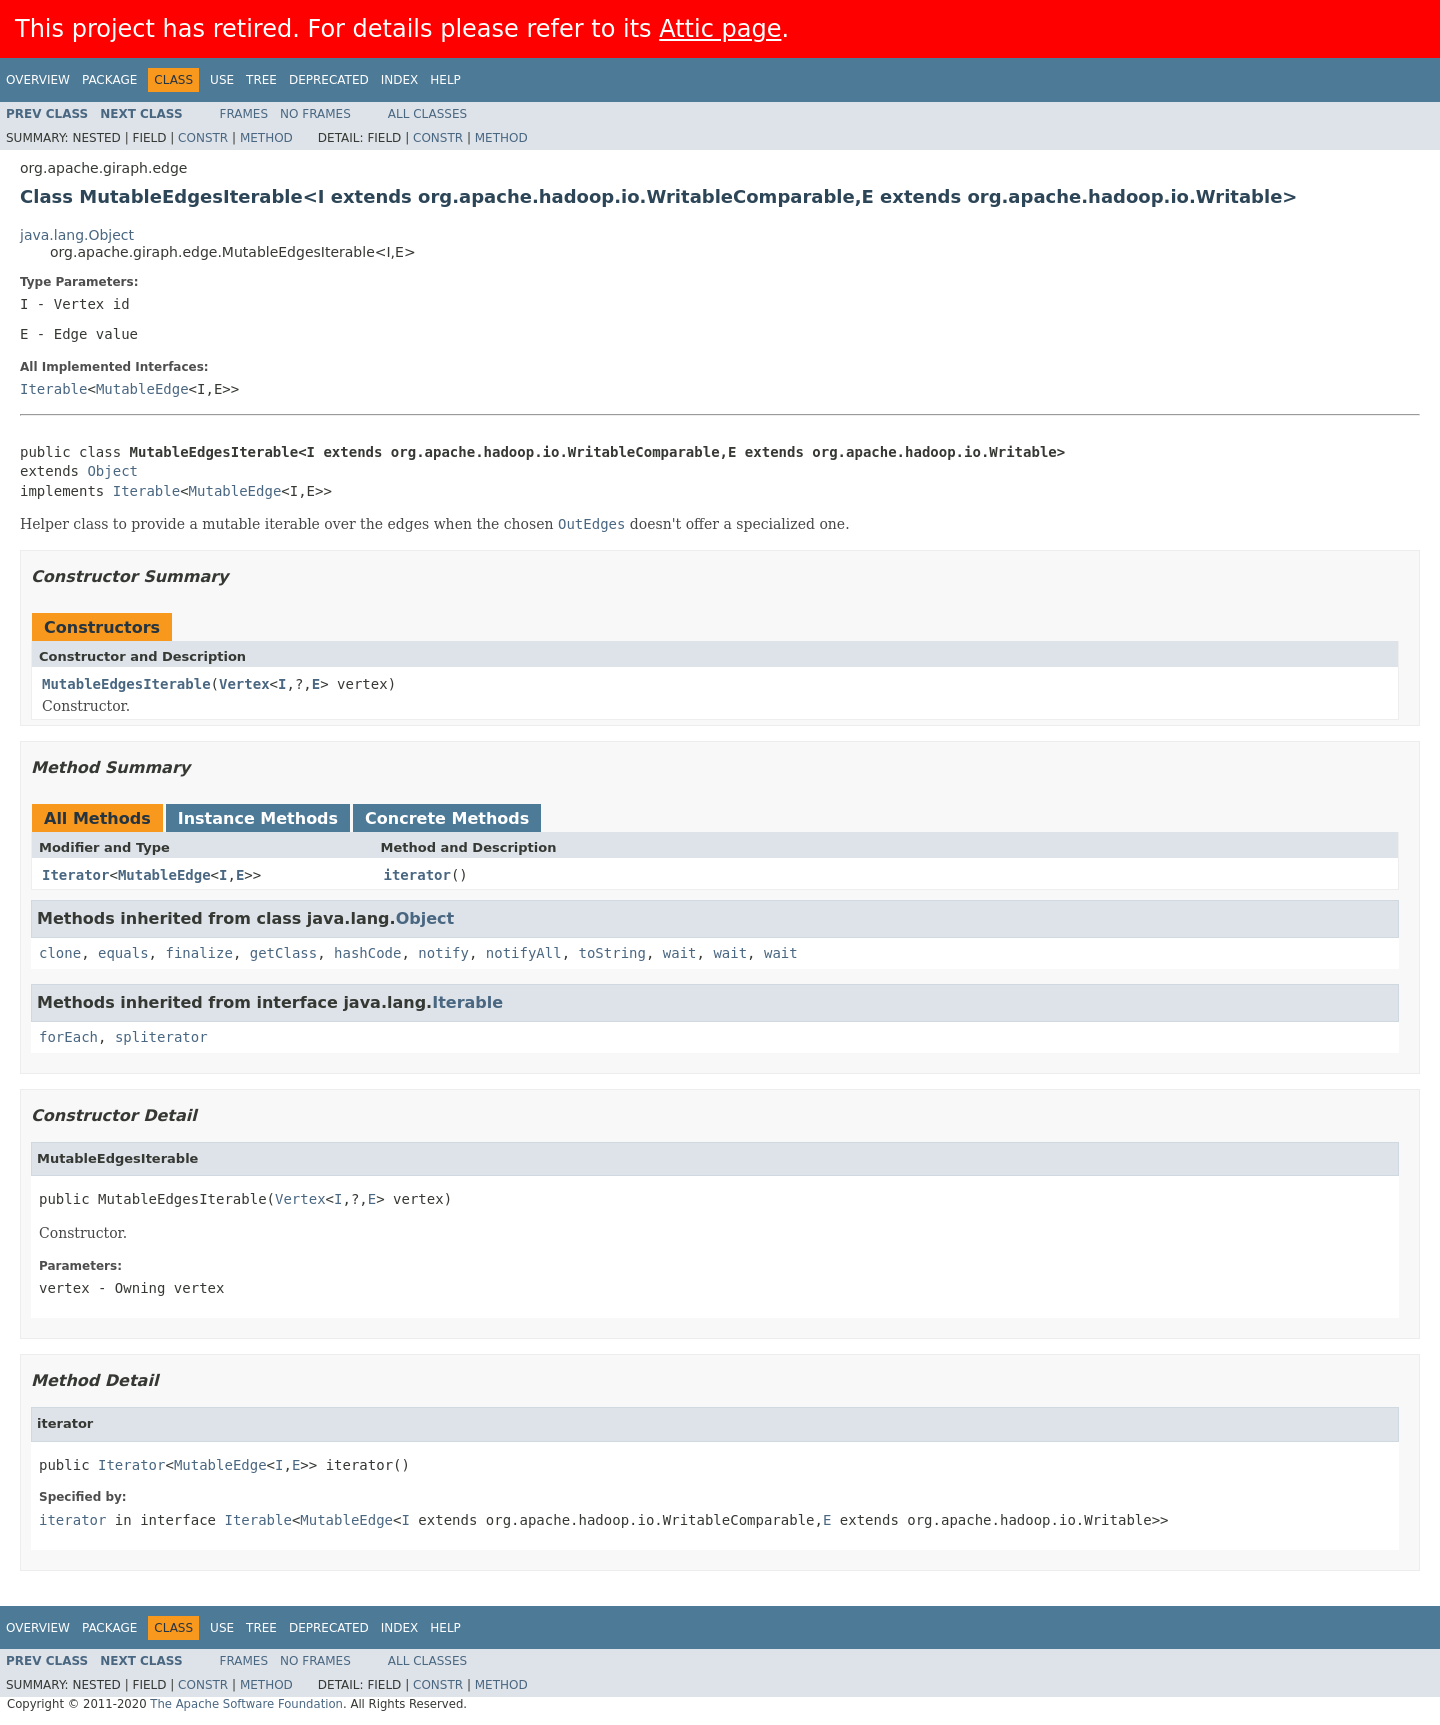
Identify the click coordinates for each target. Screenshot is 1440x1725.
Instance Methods (258, 818)
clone (60, 953)
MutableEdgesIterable (126, 684)
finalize (198, 953)
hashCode (367, 953)
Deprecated (329, 80)
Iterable (53, 389)
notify (443, 953)
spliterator (161, 1037)
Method (266, 138)
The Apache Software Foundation (246, 1704)
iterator (417, 875)
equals (123, 953)
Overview (38, 80)
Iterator (75, 875)
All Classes (427, 114)
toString (612, 953)
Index (400, 80)
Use (222, 80)
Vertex (244, 684)
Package (109, 80)
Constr (203, 138)
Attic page (720, 29)
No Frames (315, 114)
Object (112, 471)
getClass (283, 953)
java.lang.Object (77, 235)
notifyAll (524, 953)
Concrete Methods (447, 818)
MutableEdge (142, 389)
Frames (244, 114)
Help (445, 80)
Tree (261, 80)
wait (680, 953)
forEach (68, 1037)
